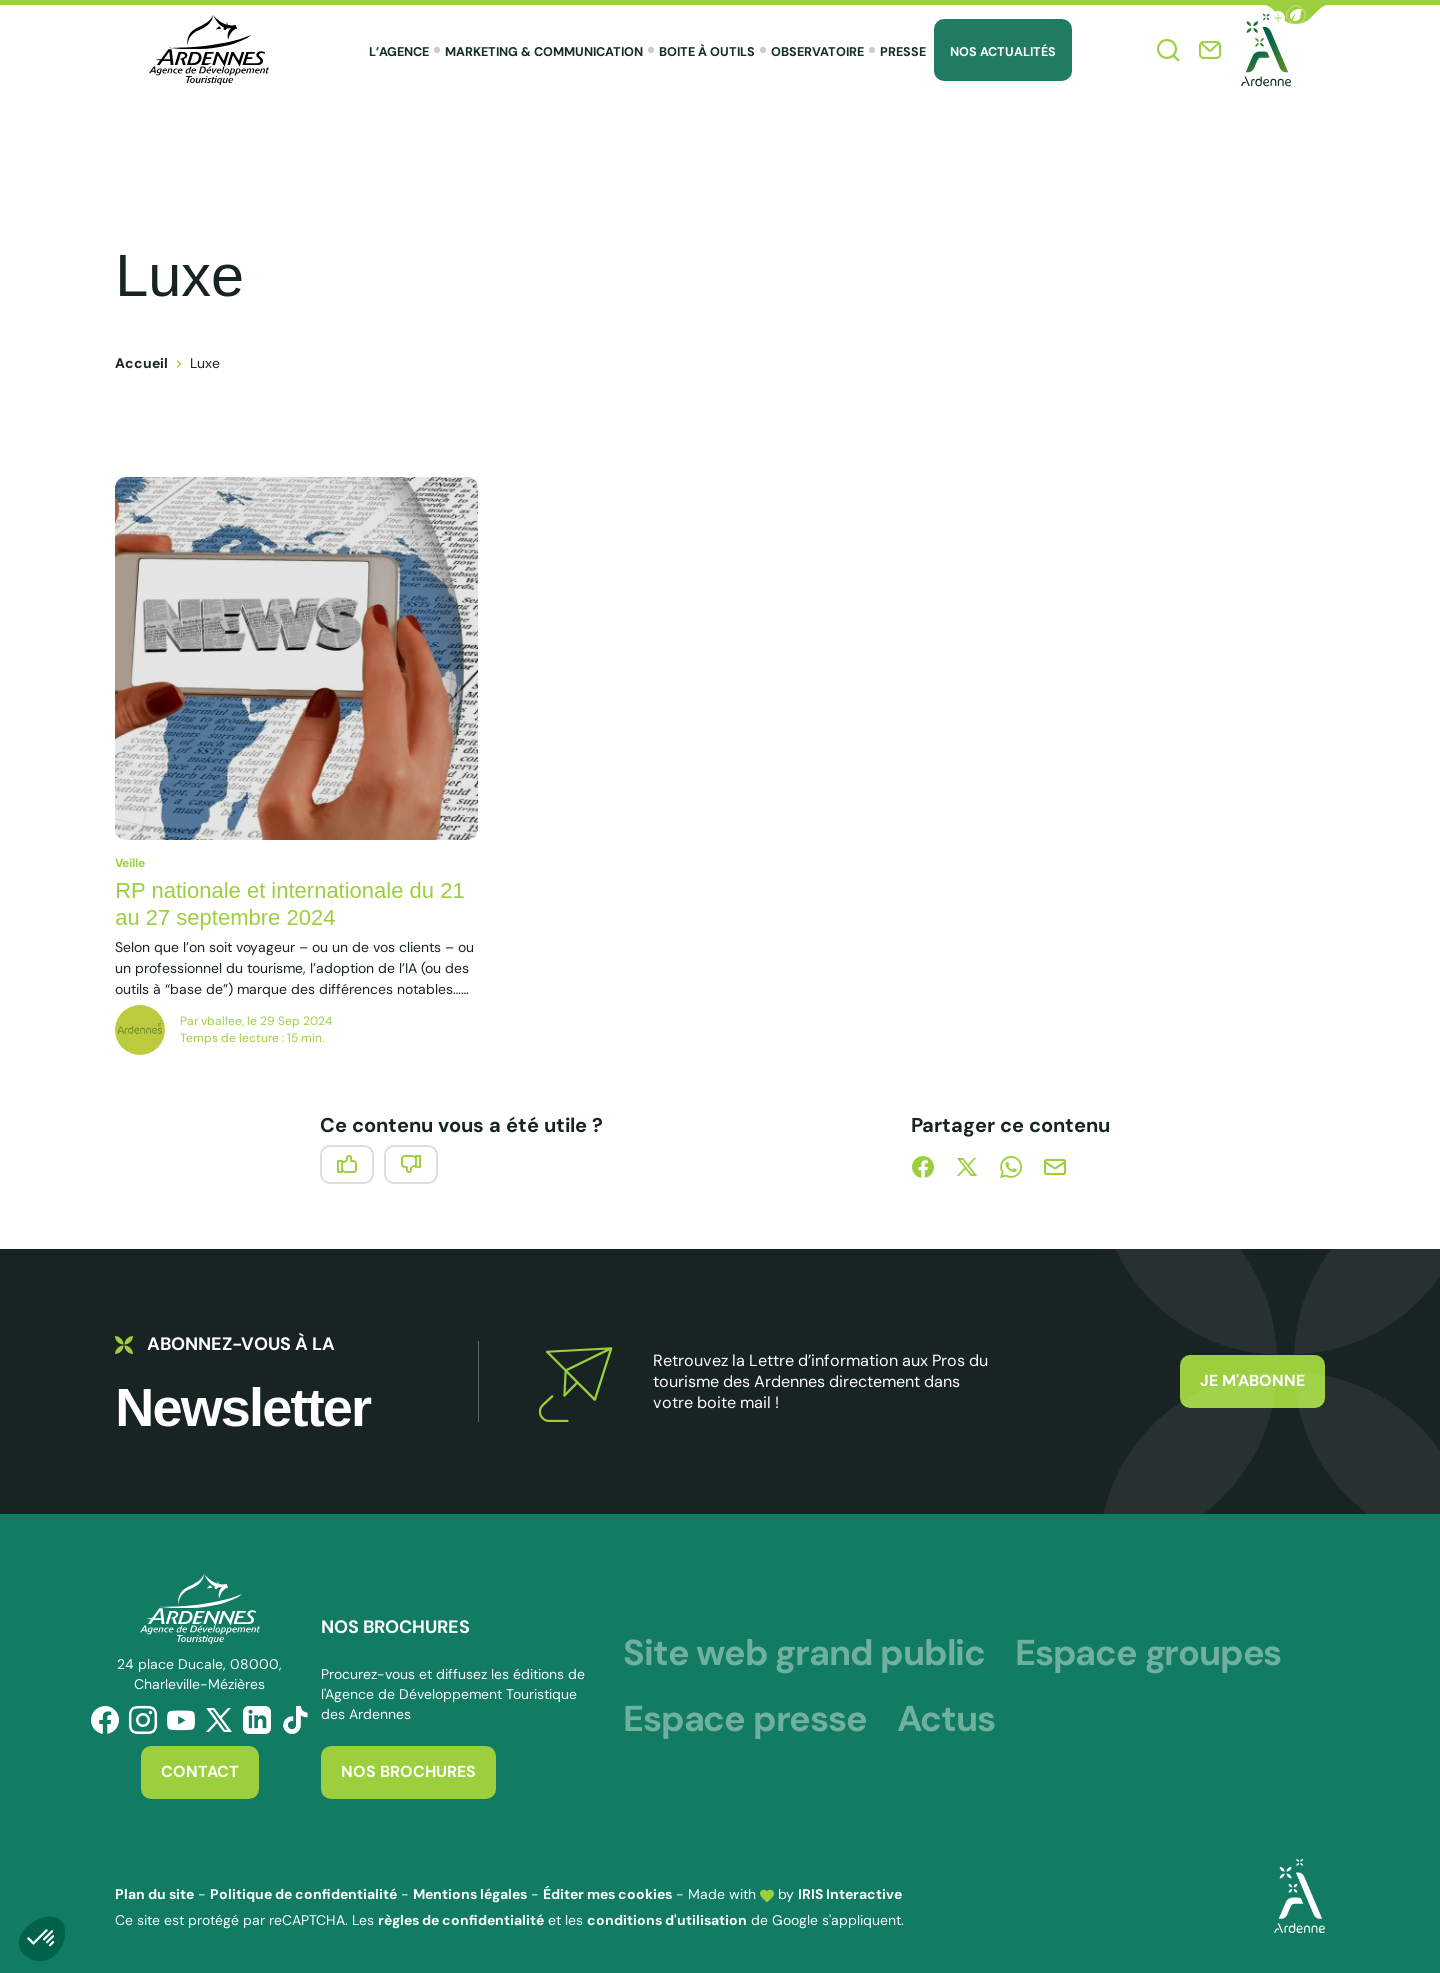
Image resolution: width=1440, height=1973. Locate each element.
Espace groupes (1148, 1653)
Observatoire (817, 52)
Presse (903, 52)
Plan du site (154, 1894)
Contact (200, 1771)
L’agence (399, 52)
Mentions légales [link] (470, 1894)
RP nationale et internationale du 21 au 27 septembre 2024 (289, 904)
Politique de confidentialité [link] (303, 1894)
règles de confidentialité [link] (461, 1920)
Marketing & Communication (544, 52)
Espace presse (744, 1719)
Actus (946, 1719)
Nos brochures (408, 1771)
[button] (1296, 14)
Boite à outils (707, 52)
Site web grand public (804, 1653)
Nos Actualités (1003, 52)
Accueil (141, 363)
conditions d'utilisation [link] (667, 1920)
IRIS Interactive (850, 1894)
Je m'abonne (1252, 1380)
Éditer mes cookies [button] (607, 1894)
